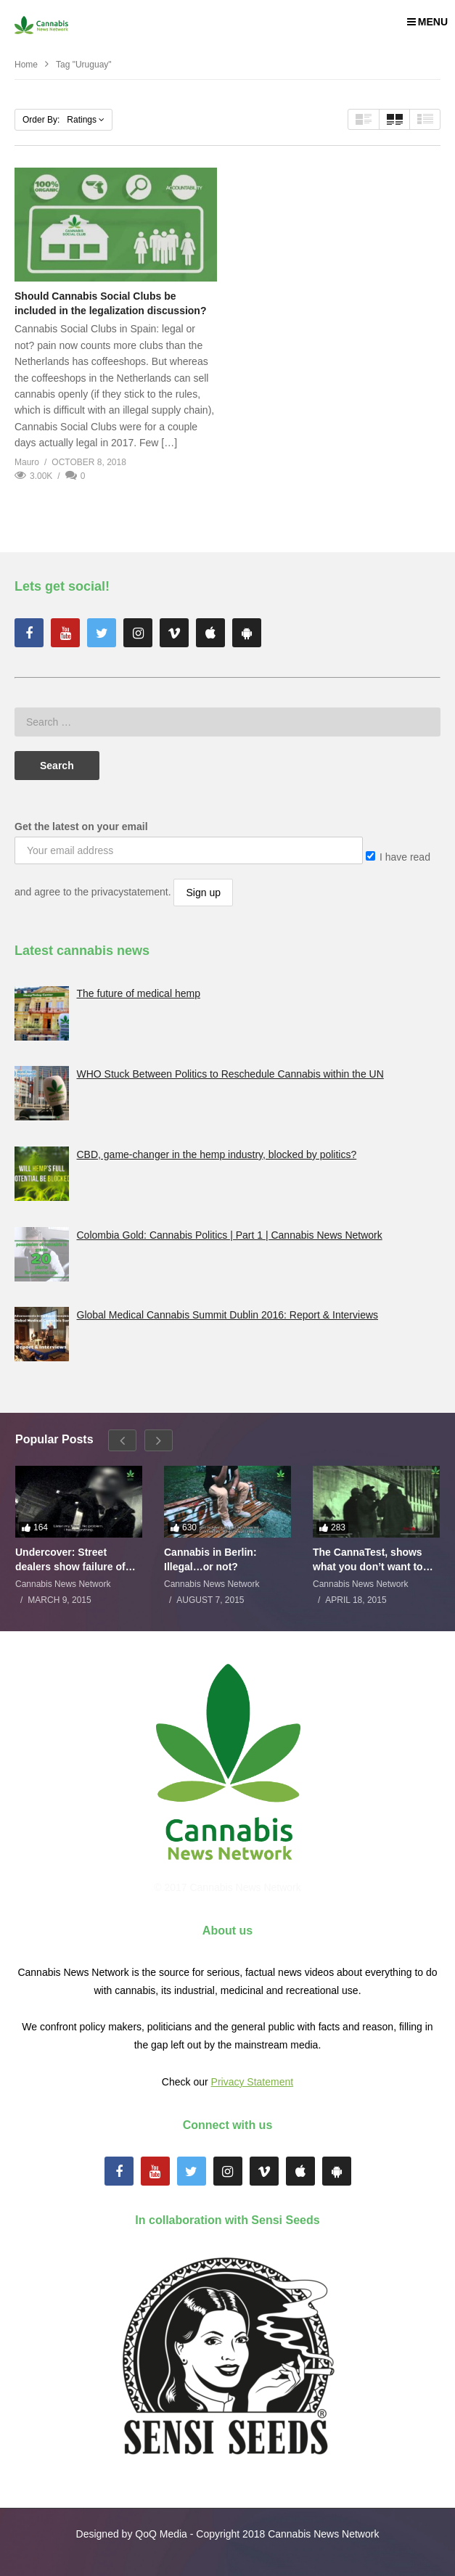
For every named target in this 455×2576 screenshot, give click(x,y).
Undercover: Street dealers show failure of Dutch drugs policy (70, 1559)
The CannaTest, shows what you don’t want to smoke (368, 1559)
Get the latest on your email (81, 826)
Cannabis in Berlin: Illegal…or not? (210, 1559)
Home (26, 65)
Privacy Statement (252, 2082)
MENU (427, 22)
